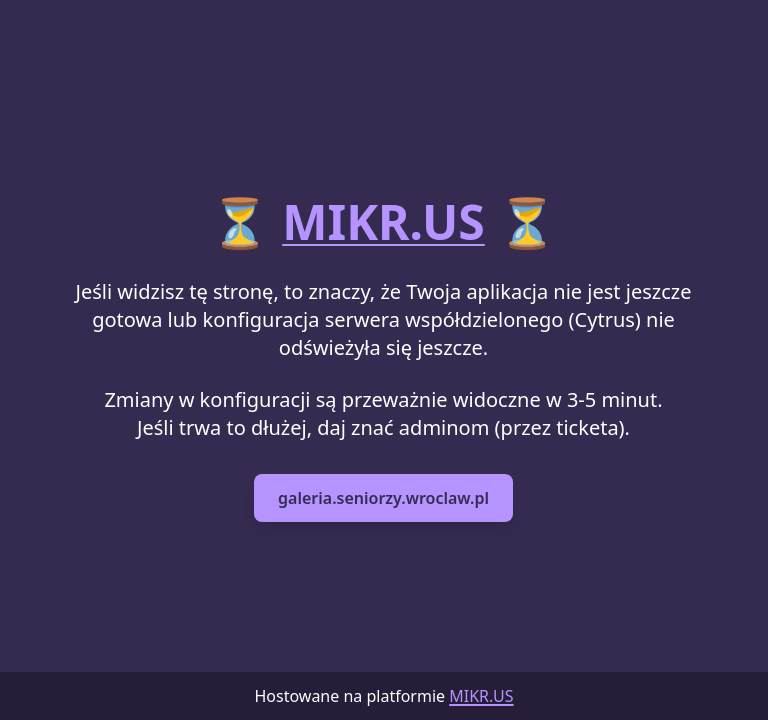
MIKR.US (383, 221)
